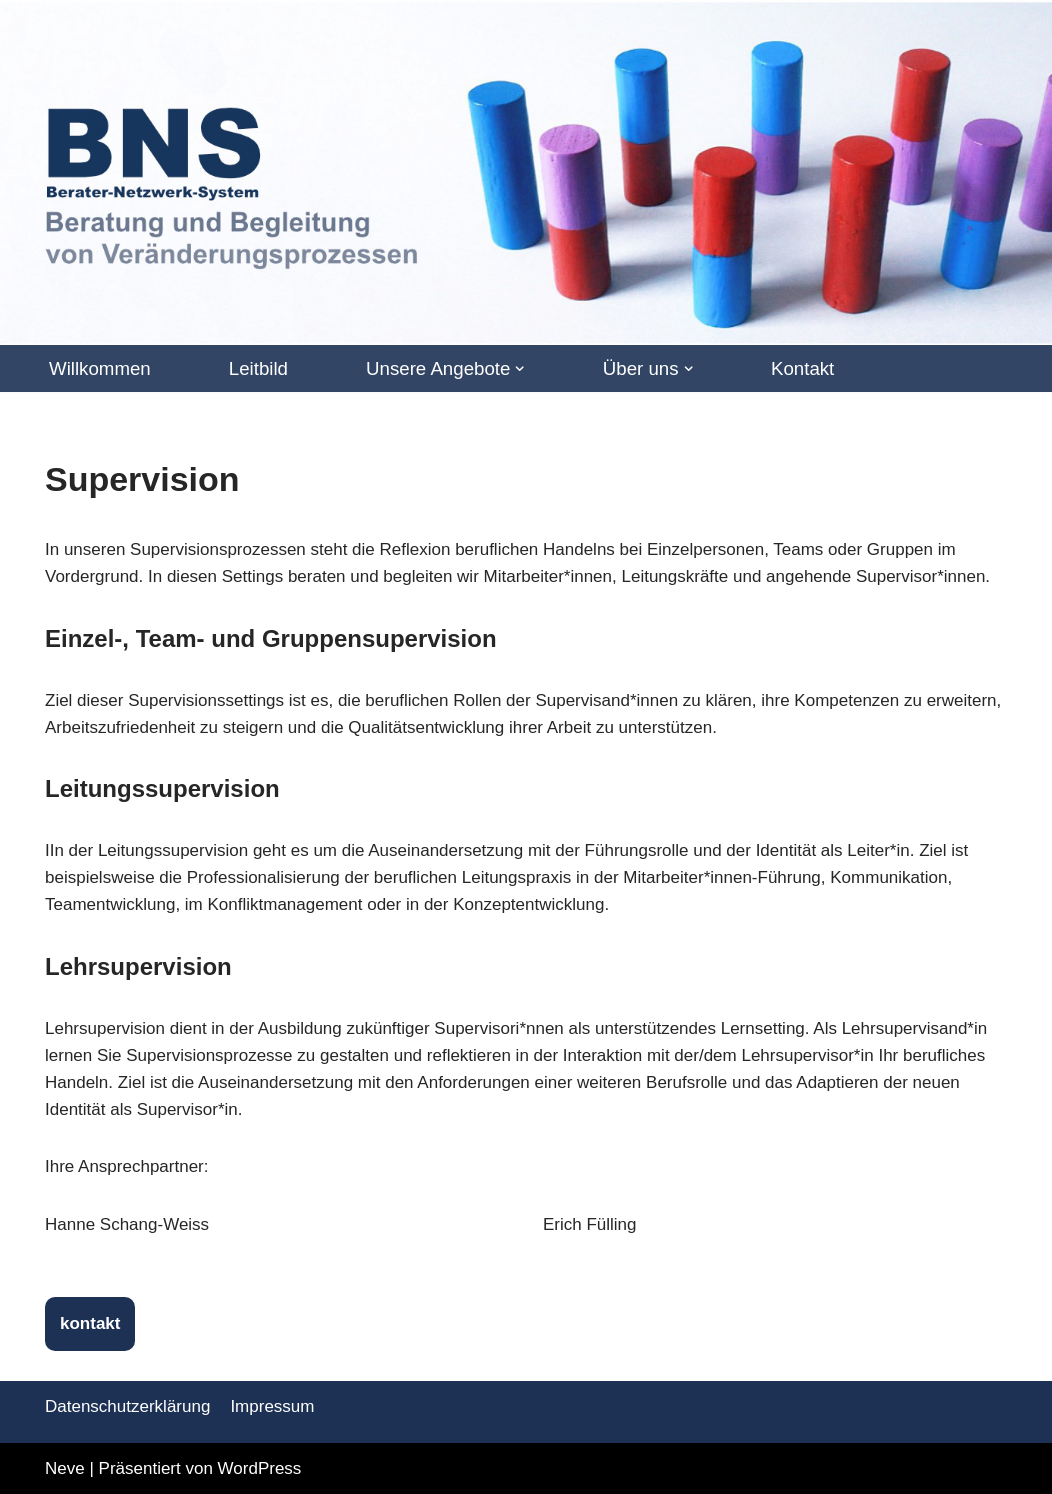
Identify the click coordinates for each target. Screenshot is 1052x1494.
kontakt (90, 1323)
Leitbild (258, 368)
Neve (65, 1468)
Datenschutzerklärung (127, 1406)
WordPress (260, 1468)
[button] (519, 368)
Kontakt (802, 368)
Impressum (272, 1406)
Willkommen (100, 368)
